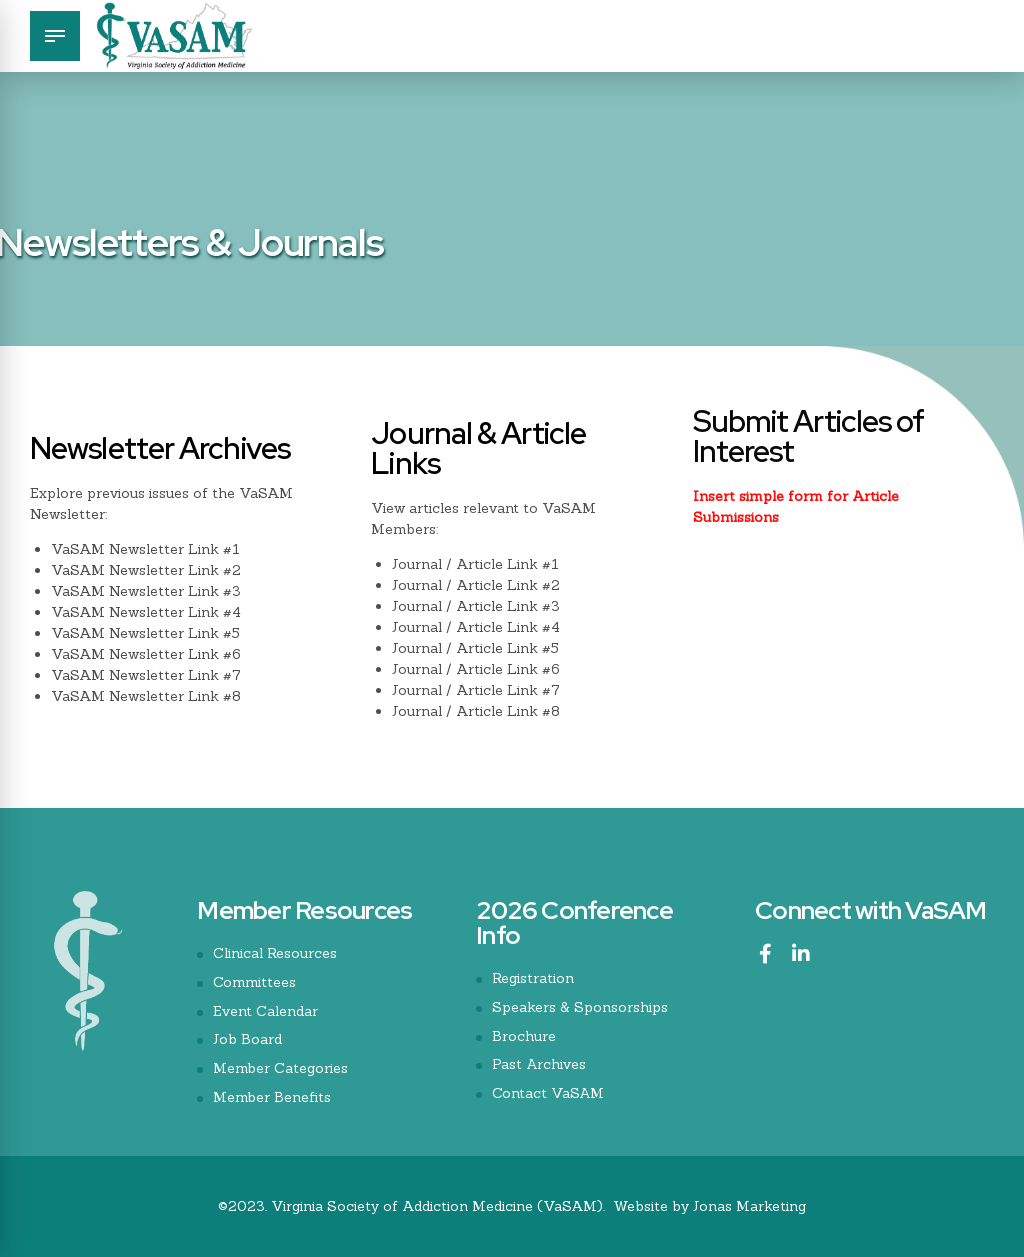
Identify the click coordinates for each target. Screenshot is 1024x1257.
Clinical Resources (275, 953)
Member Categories (281, 1068)
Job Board (247, 1039)
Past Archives (539, 1064)
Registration (533, 978)
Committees (255, 982)
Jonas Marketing (749, 1206)
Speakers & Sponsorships (580, 1007)
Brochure (524, 1036)
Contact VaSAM (548, 1093)
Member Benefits (272, 1097)
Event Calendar (265, 1011)
